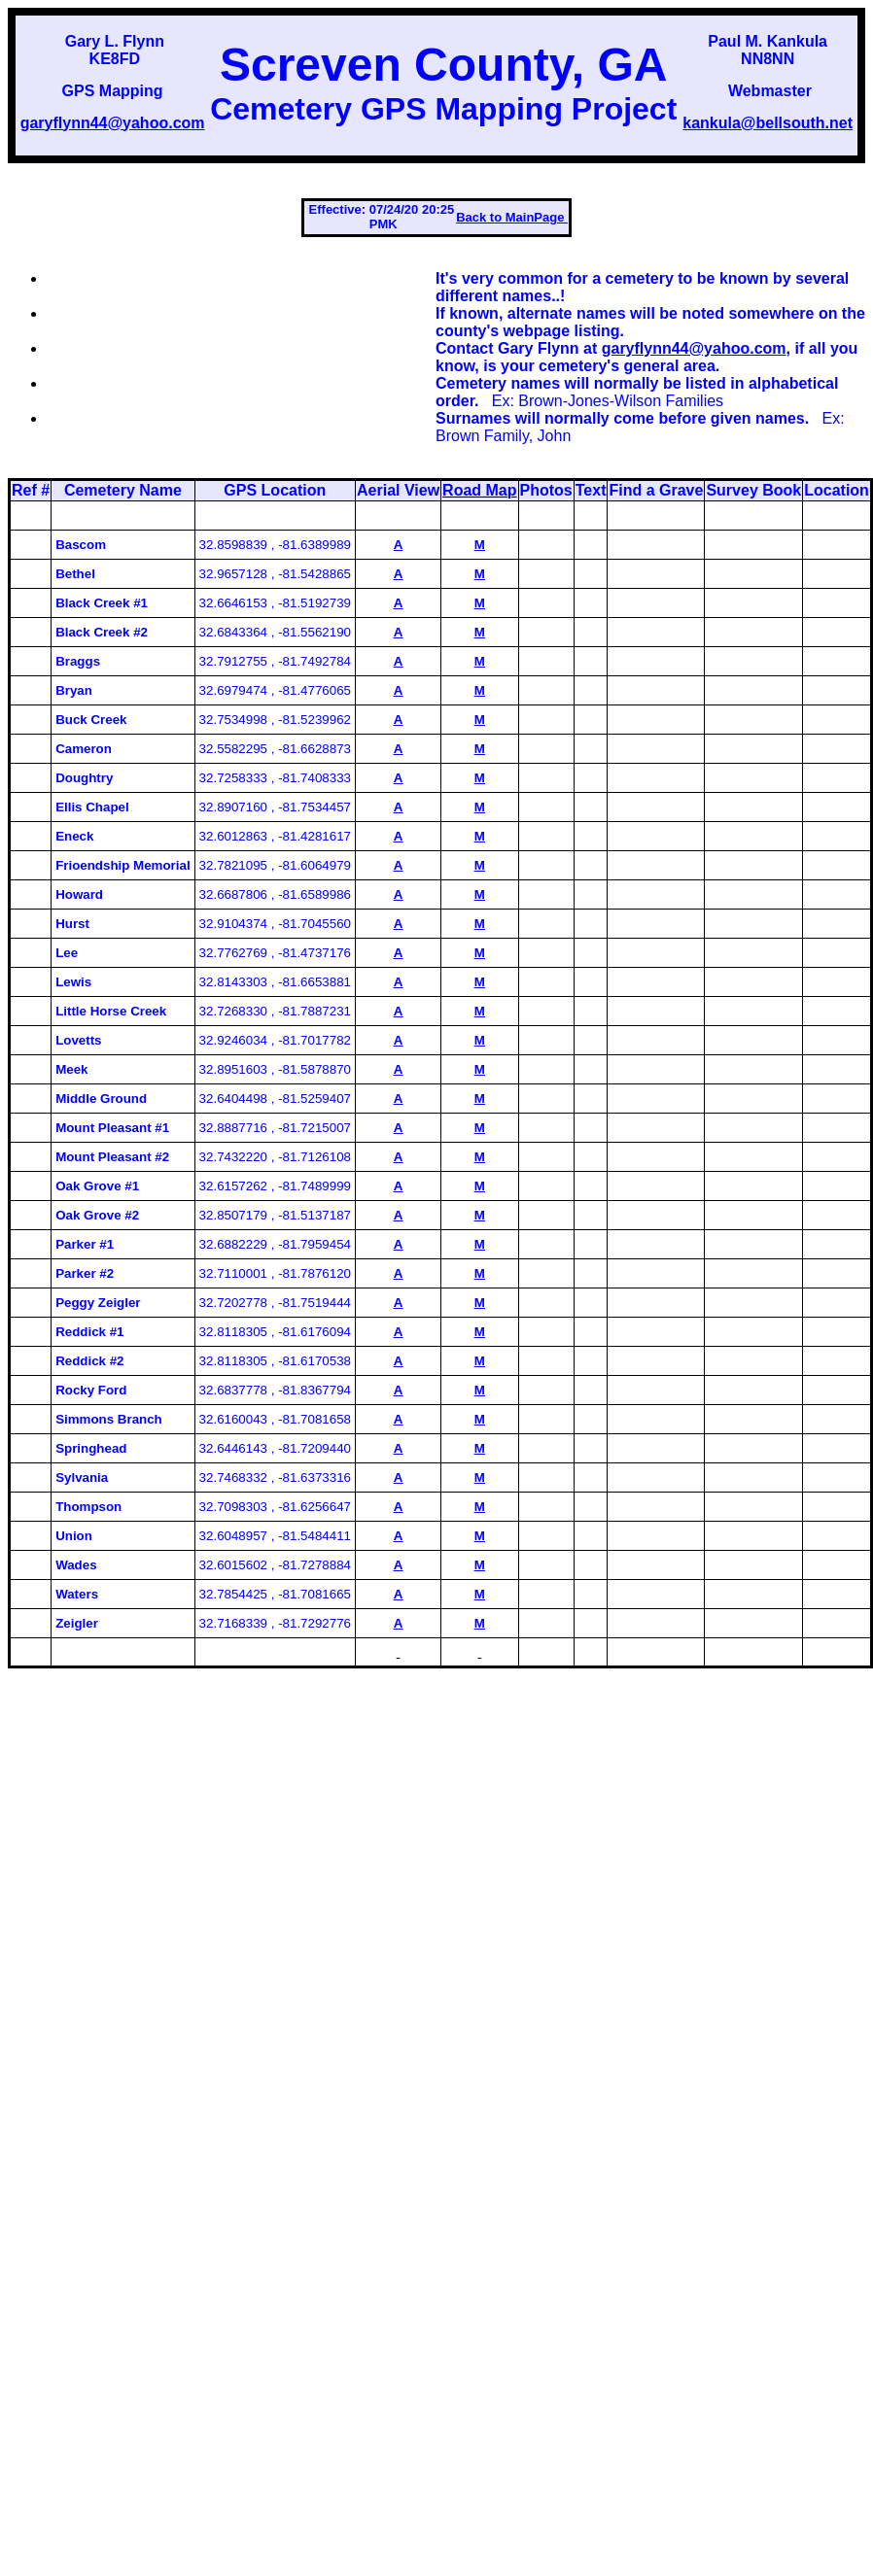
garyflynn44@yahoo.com (112, 123)
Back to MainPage (512, 217)
